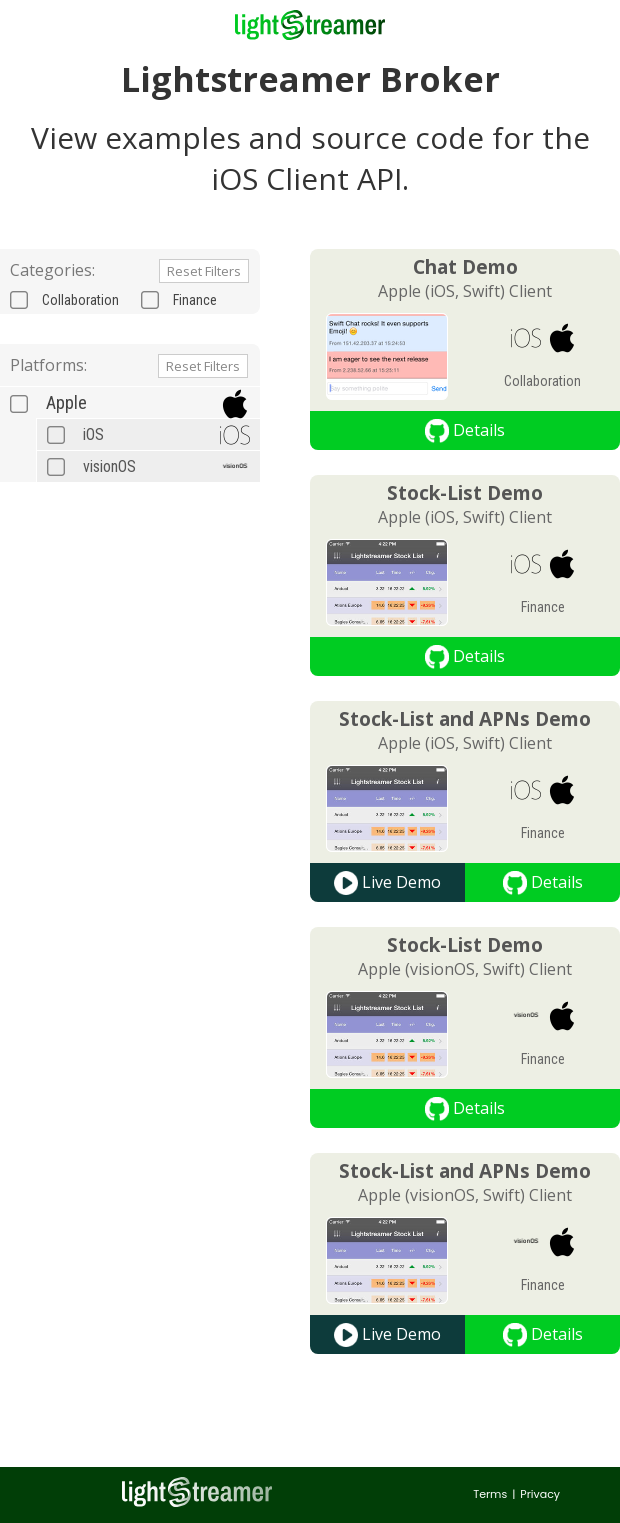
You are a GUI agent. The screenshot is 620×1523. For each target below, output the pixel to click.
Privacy (540, 1494)
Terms (490, 1494)
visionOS (86, 466)
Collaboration (59, 300)
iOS (70, 434)
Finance (174, 300)
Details (465, 431)
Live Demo (387, 883)
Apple (43, 402)
